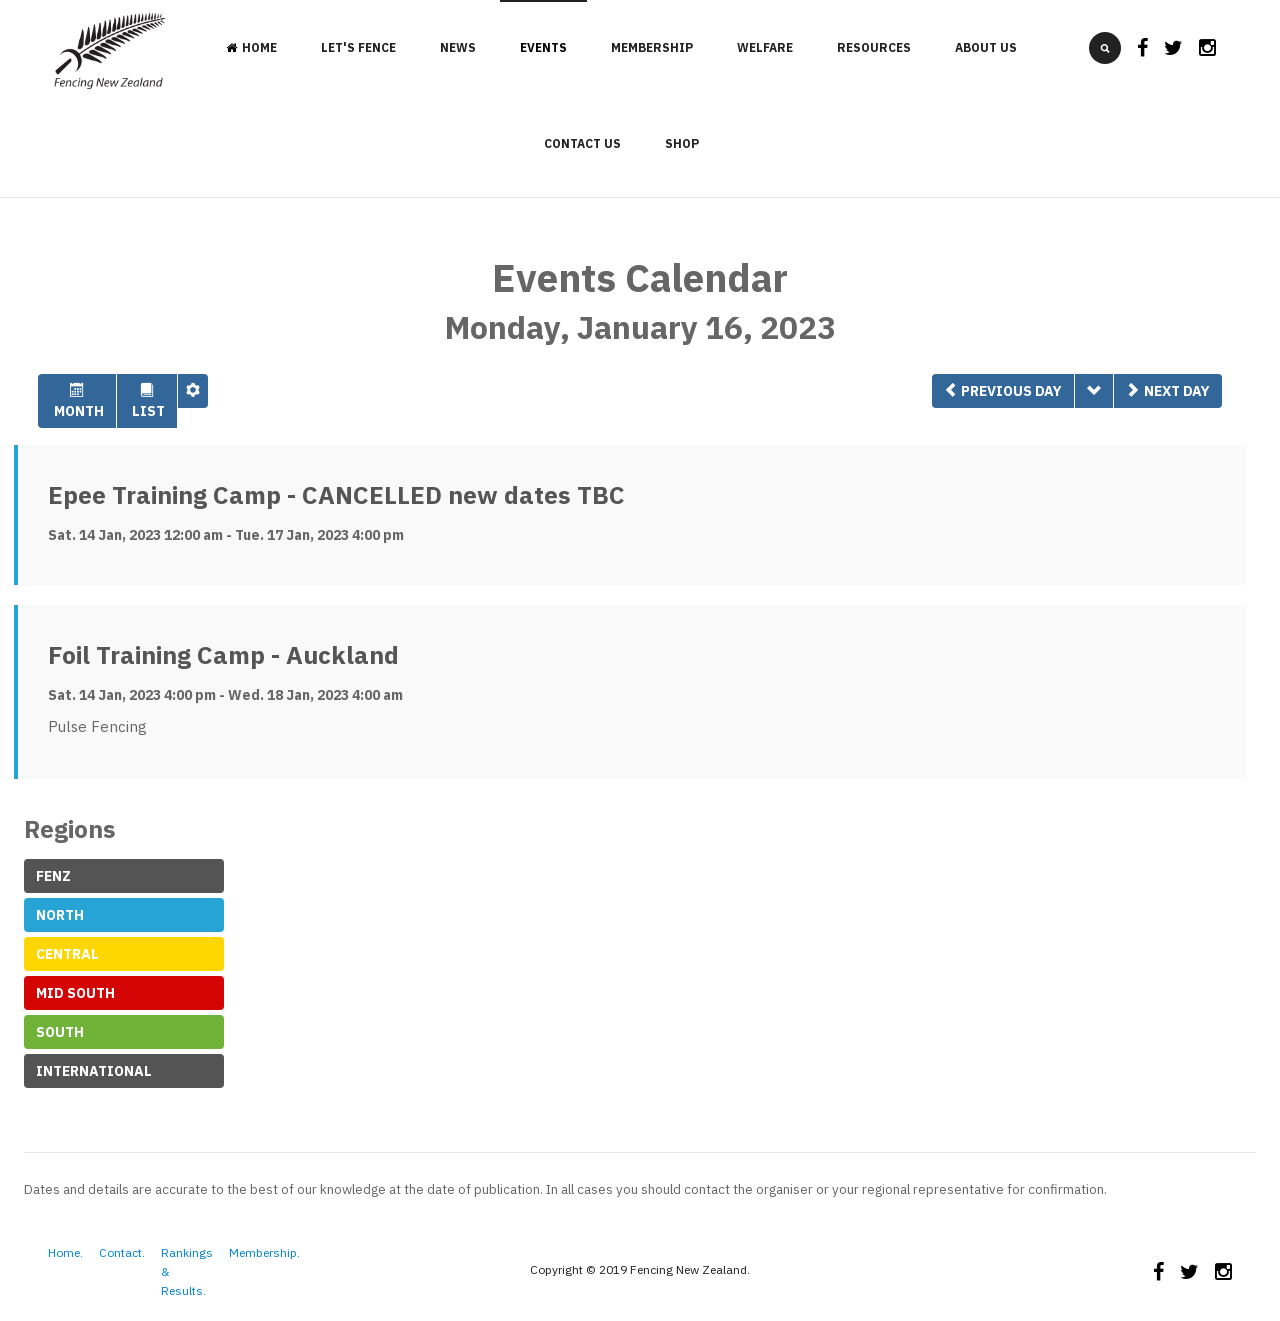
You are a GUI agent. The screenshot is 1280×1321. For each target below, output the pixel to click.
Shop (682, 143)
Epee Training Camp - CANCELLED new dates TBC (336, 495)
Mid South (75, 993)
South (60, 1032)
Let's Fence (358, 47)
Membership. (264, 1252)
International (94, 1071)
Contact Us (582, 143)
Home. (65, 1252)
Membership (652, 47)
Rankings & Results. (187, 1271)
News (458, 47)
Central (67, 954)
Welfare (765, 47)
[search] (1105, 48)
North (60, 915)
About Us (986, 47)
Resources (874, 47)
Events (543, 47)
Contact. (122, 1252)
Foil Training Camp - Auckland (223, 655)
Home (251, 47)
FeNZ (53, 876)
